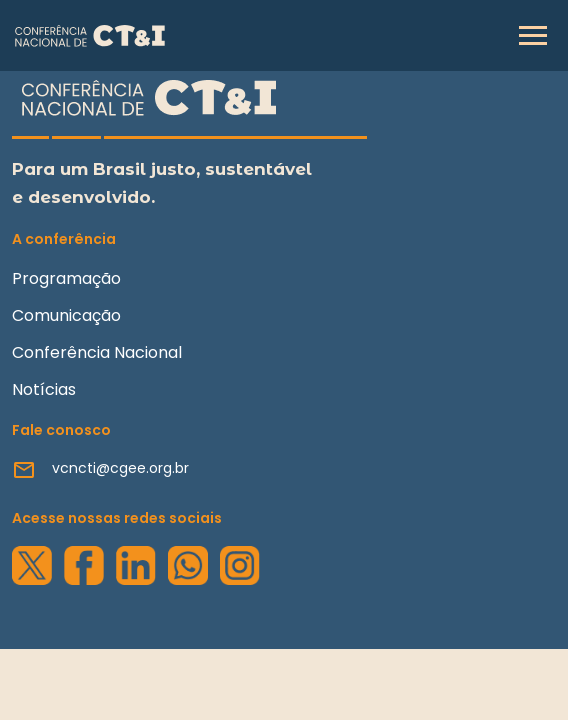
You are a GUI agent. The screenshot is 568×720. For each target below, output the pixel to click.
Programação (66, 278)
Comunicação (66, 315)
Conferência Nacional (97, 352)
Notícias (44, 389)
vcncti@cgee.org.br (120, 468)
